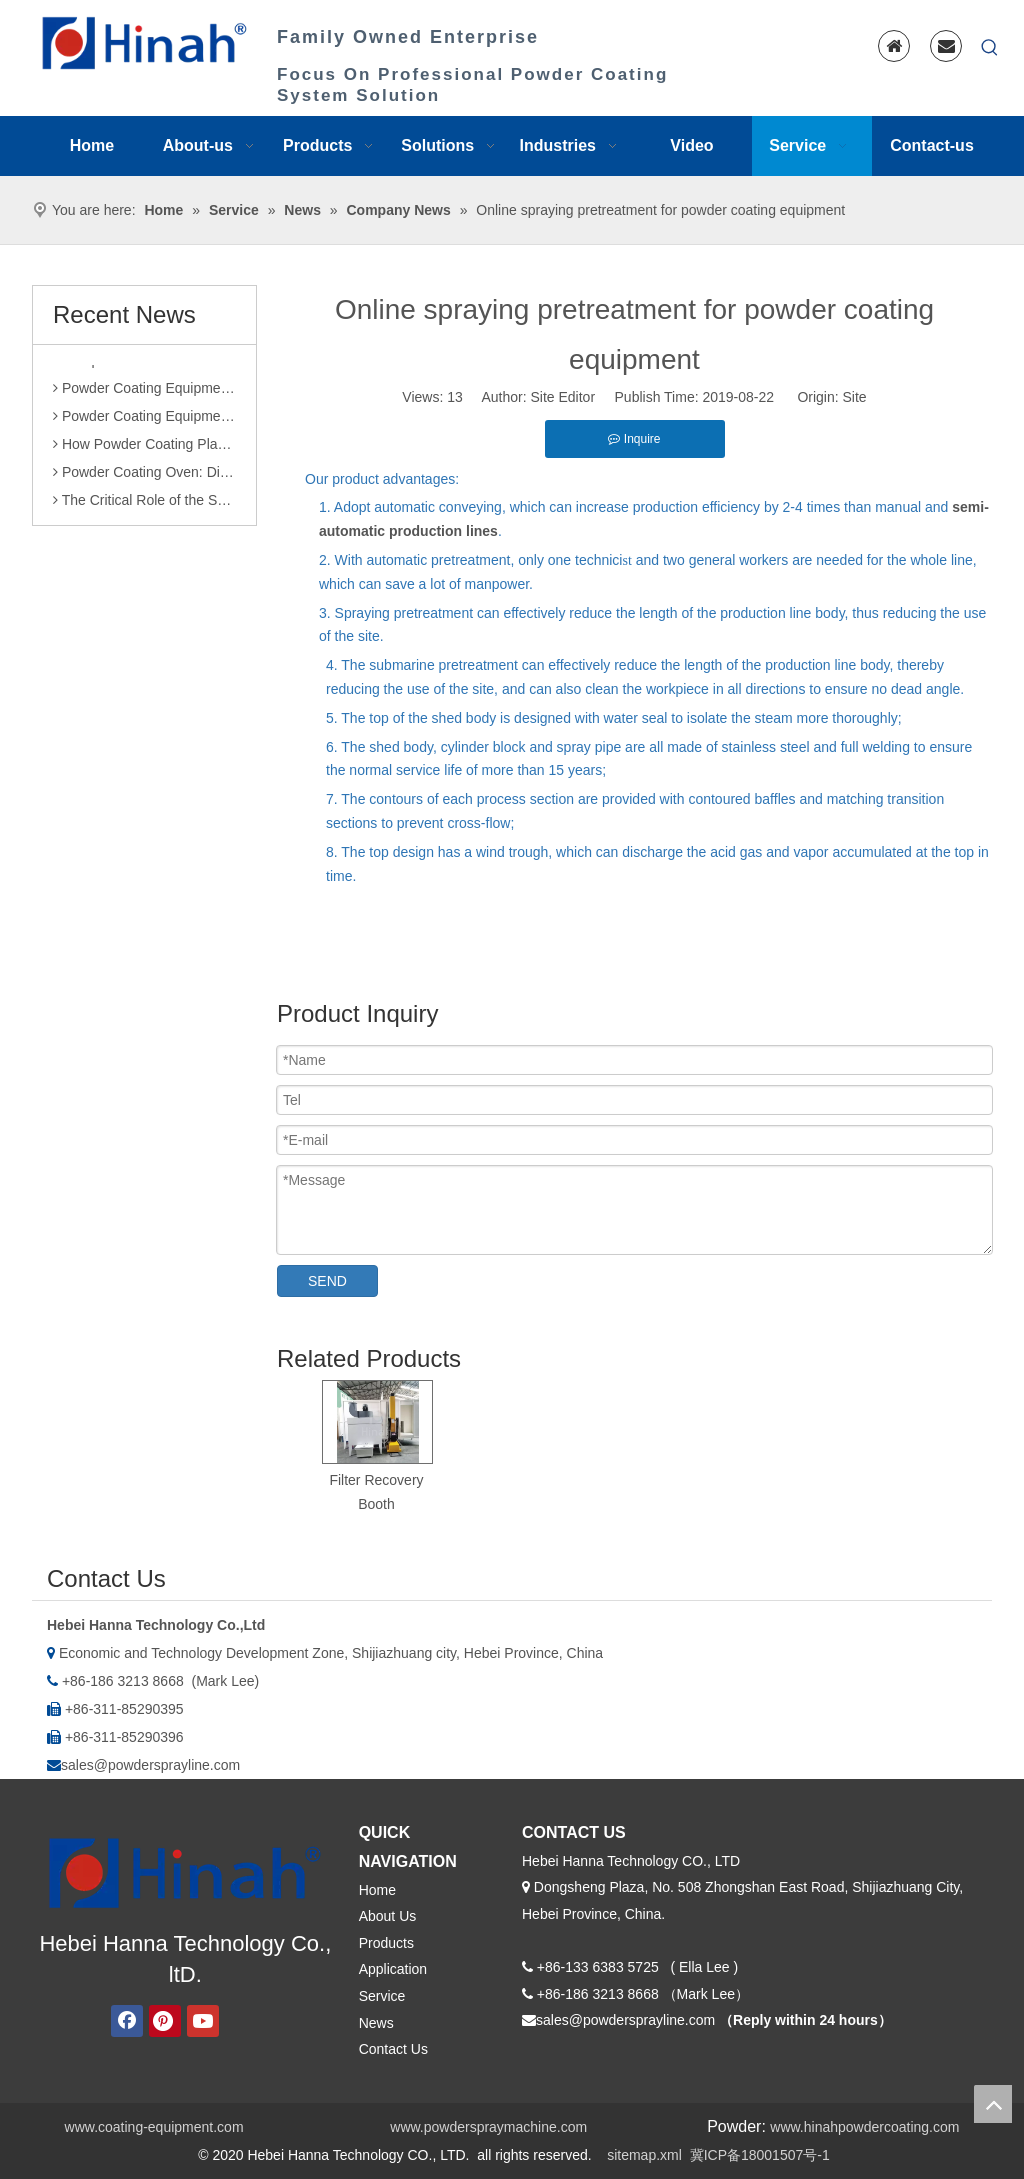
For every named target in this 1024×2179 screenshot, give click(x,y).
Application (393, 1969)
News (376, 2023)
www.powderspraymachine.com (488, 2127)
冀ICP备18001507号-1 (760, 2155)
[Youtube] (203, 2021)
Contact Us (393, 2049)
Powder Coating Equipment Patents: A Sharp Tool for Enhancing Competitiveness (144, 422)
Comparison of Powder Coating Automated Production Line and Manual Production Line (144, 366)
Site (855, 397)
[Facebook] (127, 2021)
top (993, 2104)
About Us (388, 1916)
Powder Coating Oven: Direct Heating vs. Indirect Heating (144, 478)
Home (377, 1890)
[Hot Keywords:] (990, 48)
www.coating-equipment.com (154, 2127)
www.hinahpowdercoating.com (864, 2127)
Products (386, 1943)
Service (382, 1996)
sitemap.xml (644, 2155)
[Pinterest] (165, 2021)
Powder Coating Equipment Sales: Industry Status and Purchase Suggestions (144, 394)
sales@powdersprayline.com (150, 1765)
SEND (327, 1281)
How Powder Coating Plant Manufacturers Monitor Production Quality (144, 450)
